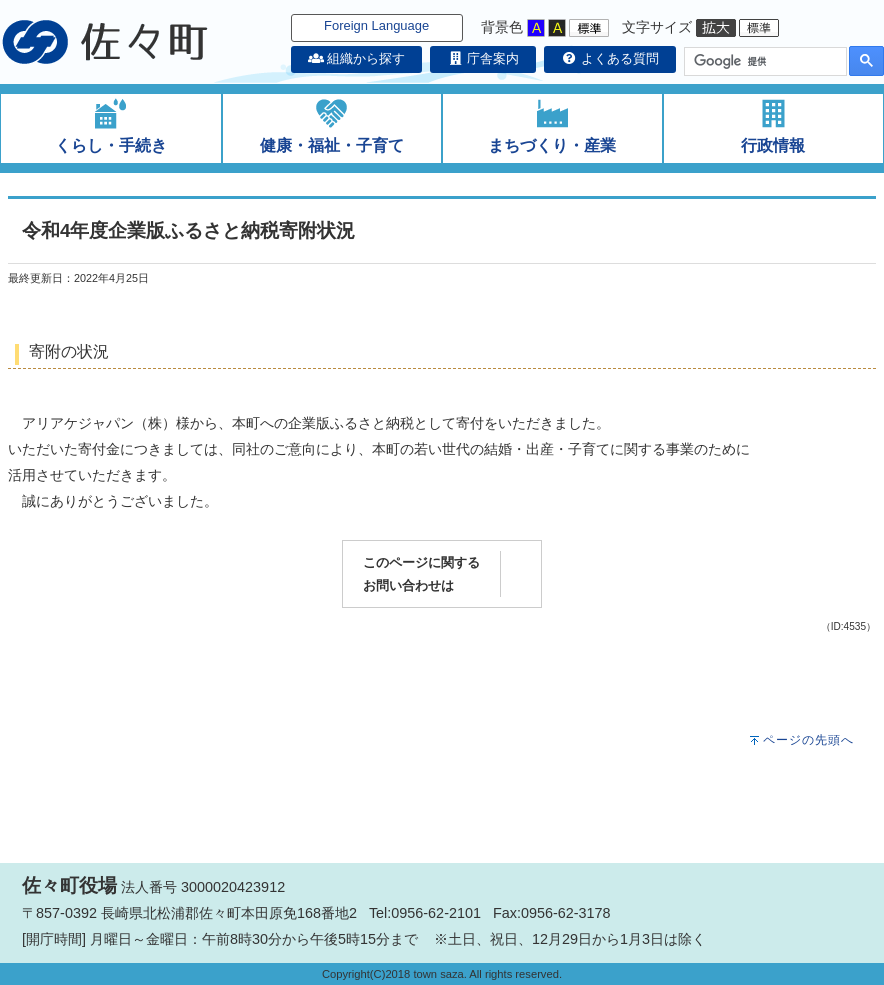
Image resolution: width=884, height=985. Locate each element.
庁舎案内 (483, 58)
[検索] (763, 62)
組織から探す (357, 58)
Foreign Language (376, 25)
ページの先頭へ (808, 740)
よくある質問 (610, 58)
